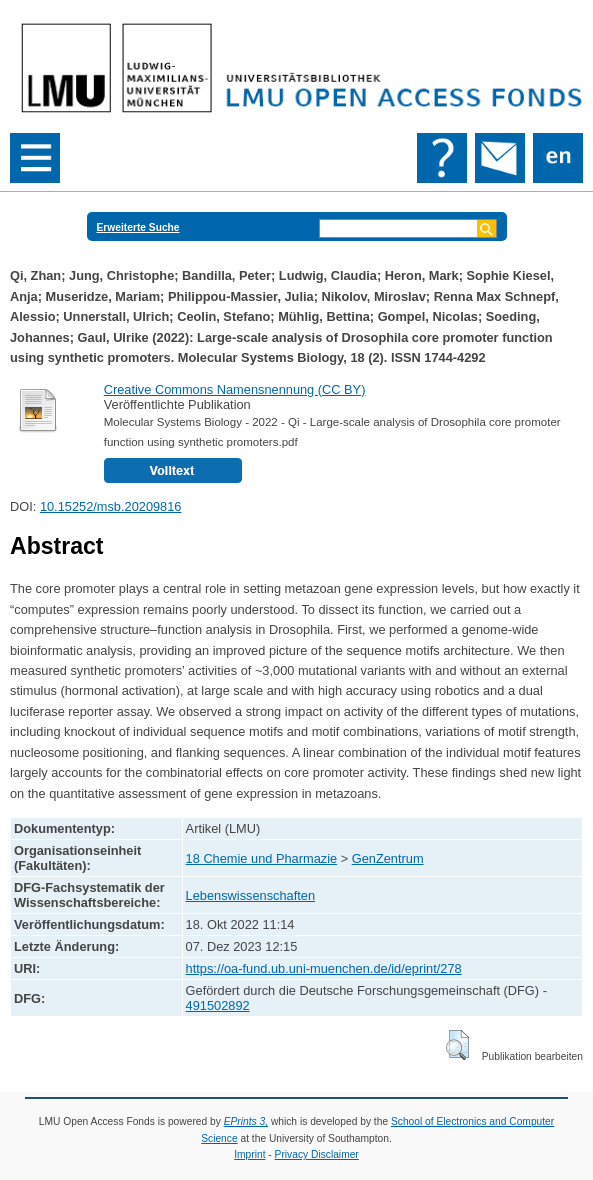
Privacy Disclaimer (317, 1154)
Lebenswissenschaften (250, 895)
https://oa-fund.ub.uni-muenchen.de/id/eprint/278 (324, 968)
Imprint (249, 1154)
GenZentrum (388, 858)
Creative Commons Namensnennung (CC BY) (235, 389)
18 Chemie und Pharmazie (262, 858)
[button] (457, 1045)
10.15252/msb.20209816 (111, 506)
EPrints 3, (246, 1121)
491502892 (218, 1005)
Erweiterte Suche (138, 227)
